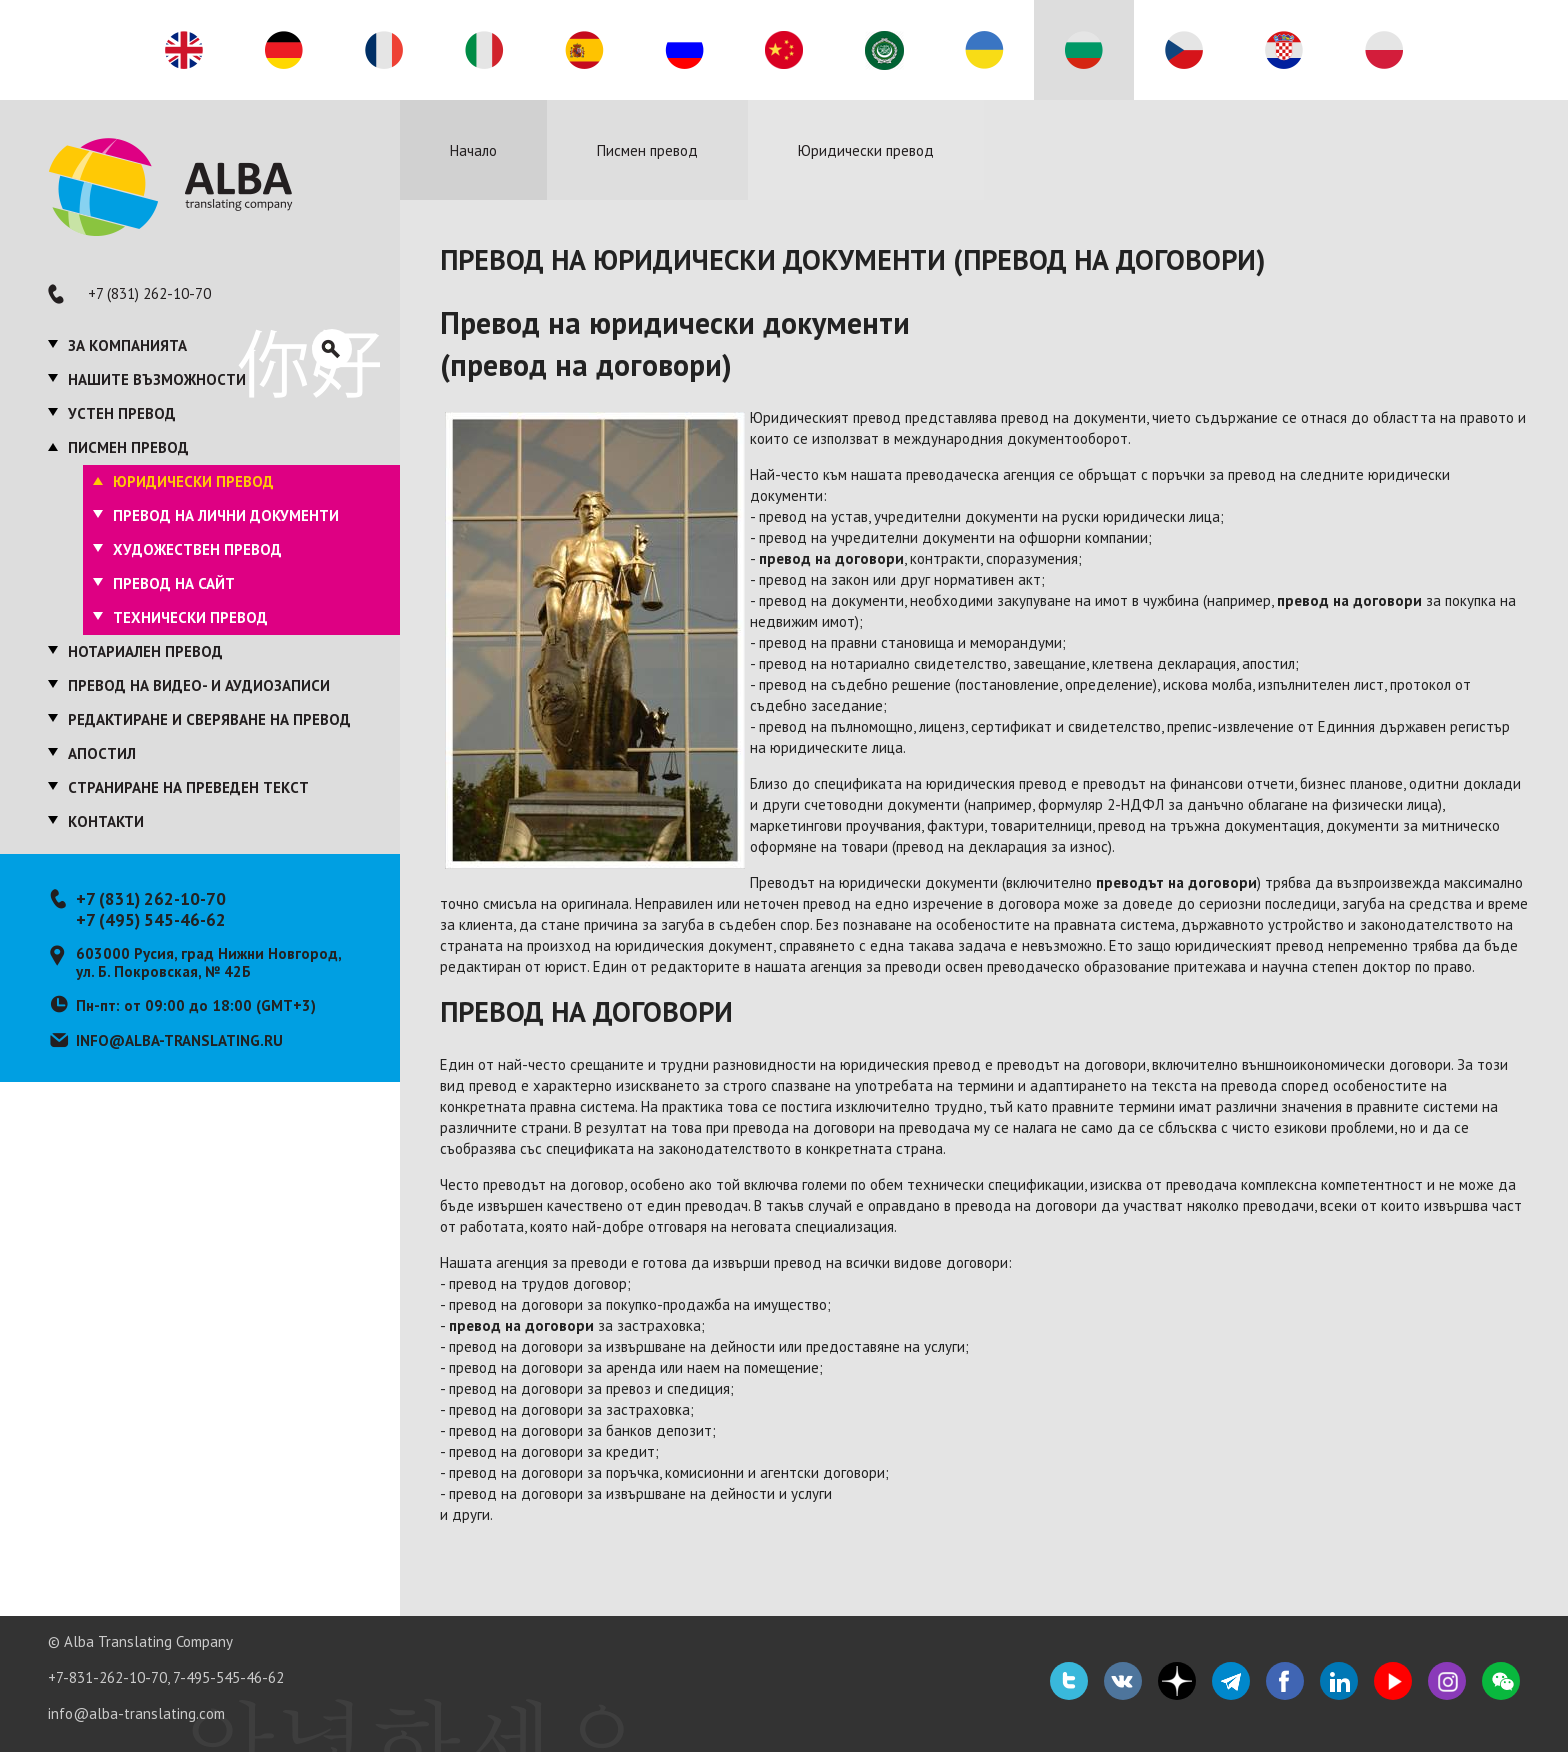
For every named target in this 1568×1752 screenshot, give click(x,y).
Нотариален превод (145, 651)
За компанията (127, 345)
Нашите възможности (157, 379)
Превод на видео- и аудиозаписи (199, 685)
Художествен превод (197, 549)
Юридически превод (193, 481)
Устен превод (122, 413)
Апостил (102, 753)
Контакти (106, 821)
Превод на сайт (174, 583)
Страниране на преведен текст (188, 787)
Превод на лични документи (226, 515)
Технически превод (190, 617)
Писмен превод (128, 447)
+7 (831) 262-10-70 (149, 293)
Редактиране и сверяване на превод (209, 719)
